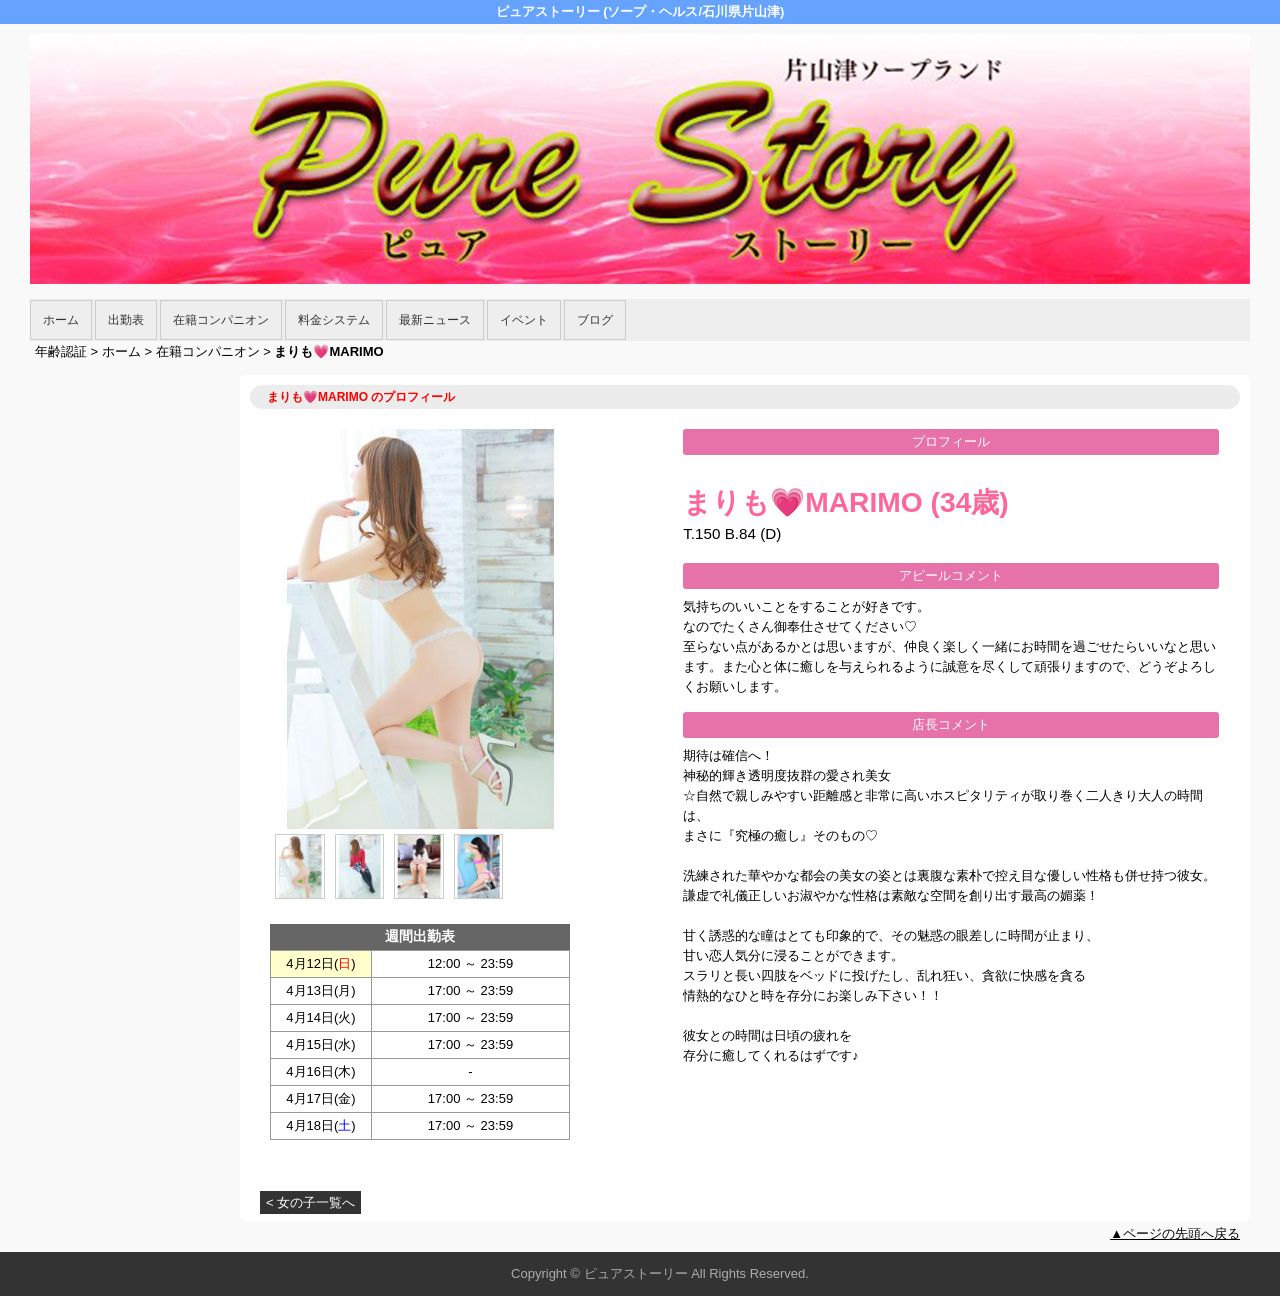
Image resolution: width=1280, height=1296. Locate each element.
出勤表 (126, 320)
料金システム (334, 320)
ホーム (61, 320)
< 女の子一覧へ (310, 1202)
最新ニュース (435, 320)
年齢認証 (61, 351)
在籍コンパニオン (221, 320)
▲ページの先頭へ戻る (1175, 1233)
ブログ (595, 320)
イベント (524, 320)
